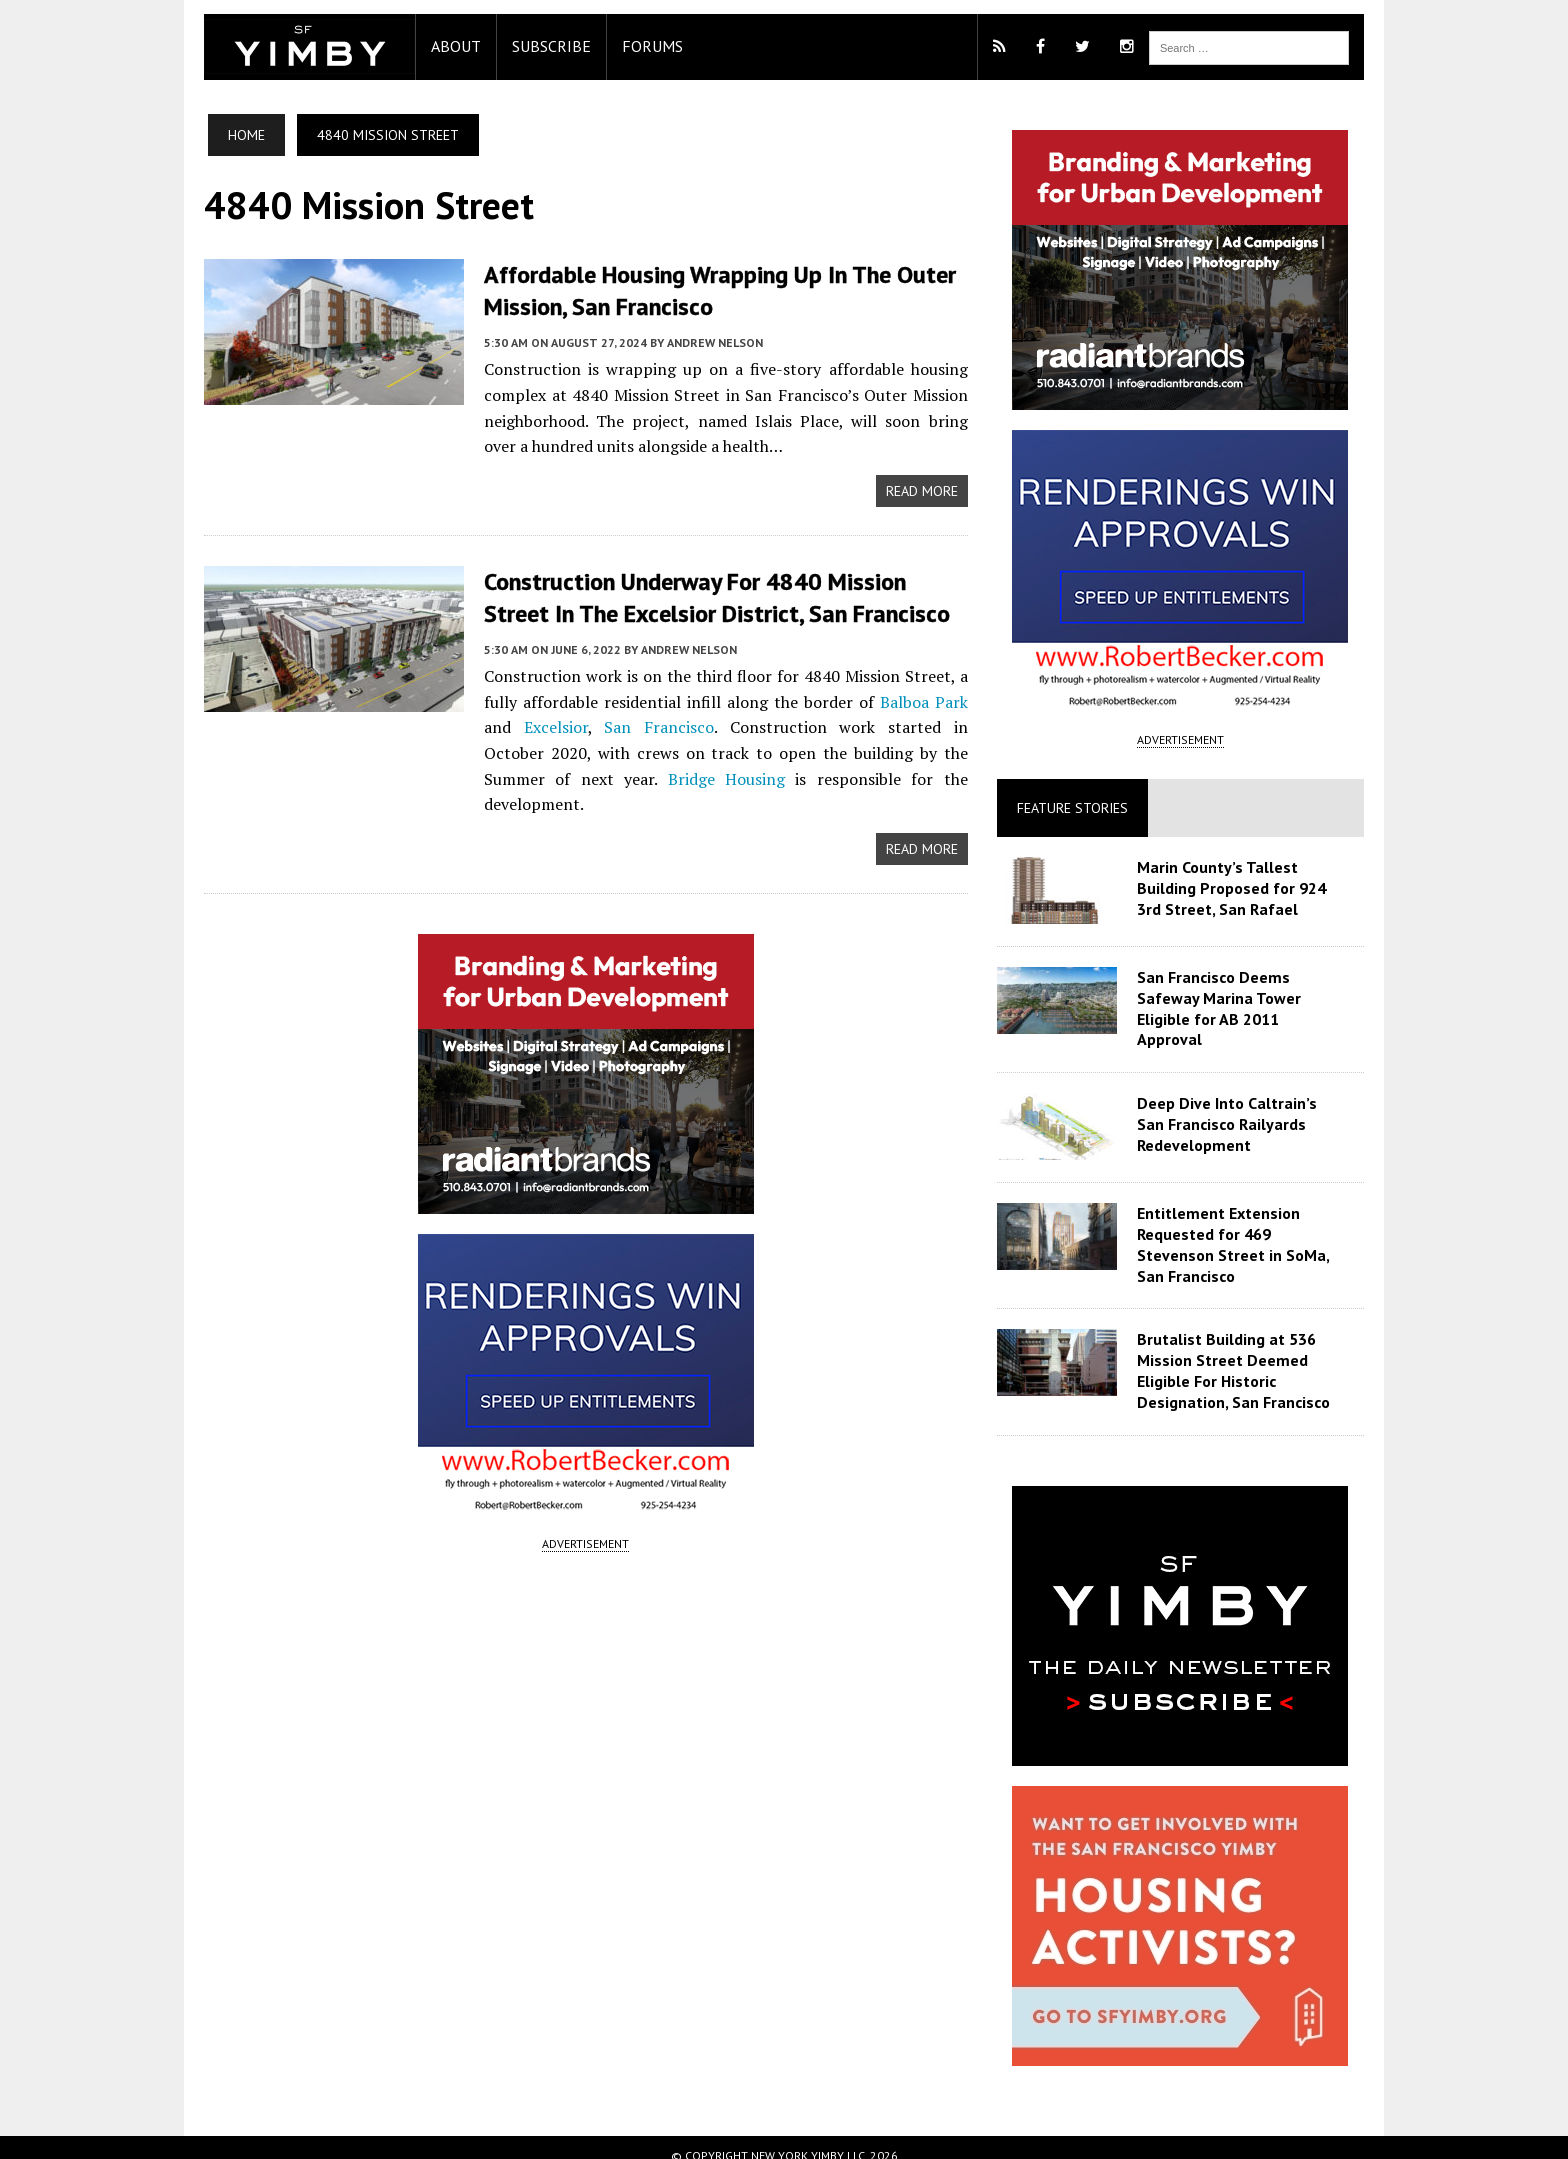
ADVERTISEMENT (582, 1515)
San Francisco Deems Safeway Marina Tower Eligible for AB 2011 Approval (1245, 998)
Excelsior (538, 724)
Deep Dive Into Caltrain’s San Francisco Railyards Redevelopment (1245, 1108)
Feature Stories (1075, 808)
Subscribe (541, 46)
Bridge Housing (603, 776)
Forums (642, 46)
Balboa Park (925, 699)
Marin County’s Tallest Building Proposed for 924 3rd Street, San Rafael (1234, 888)
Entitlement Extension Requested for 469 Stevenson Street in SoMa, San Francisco (1236, 1228)
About (446, 46)
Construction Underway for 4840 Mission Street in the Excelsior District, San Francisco (720, 596)
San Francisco (630, 724)
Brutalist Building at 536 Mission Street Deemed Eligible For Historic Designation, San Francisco (1236, 1354)
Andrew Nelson (705, 341)
